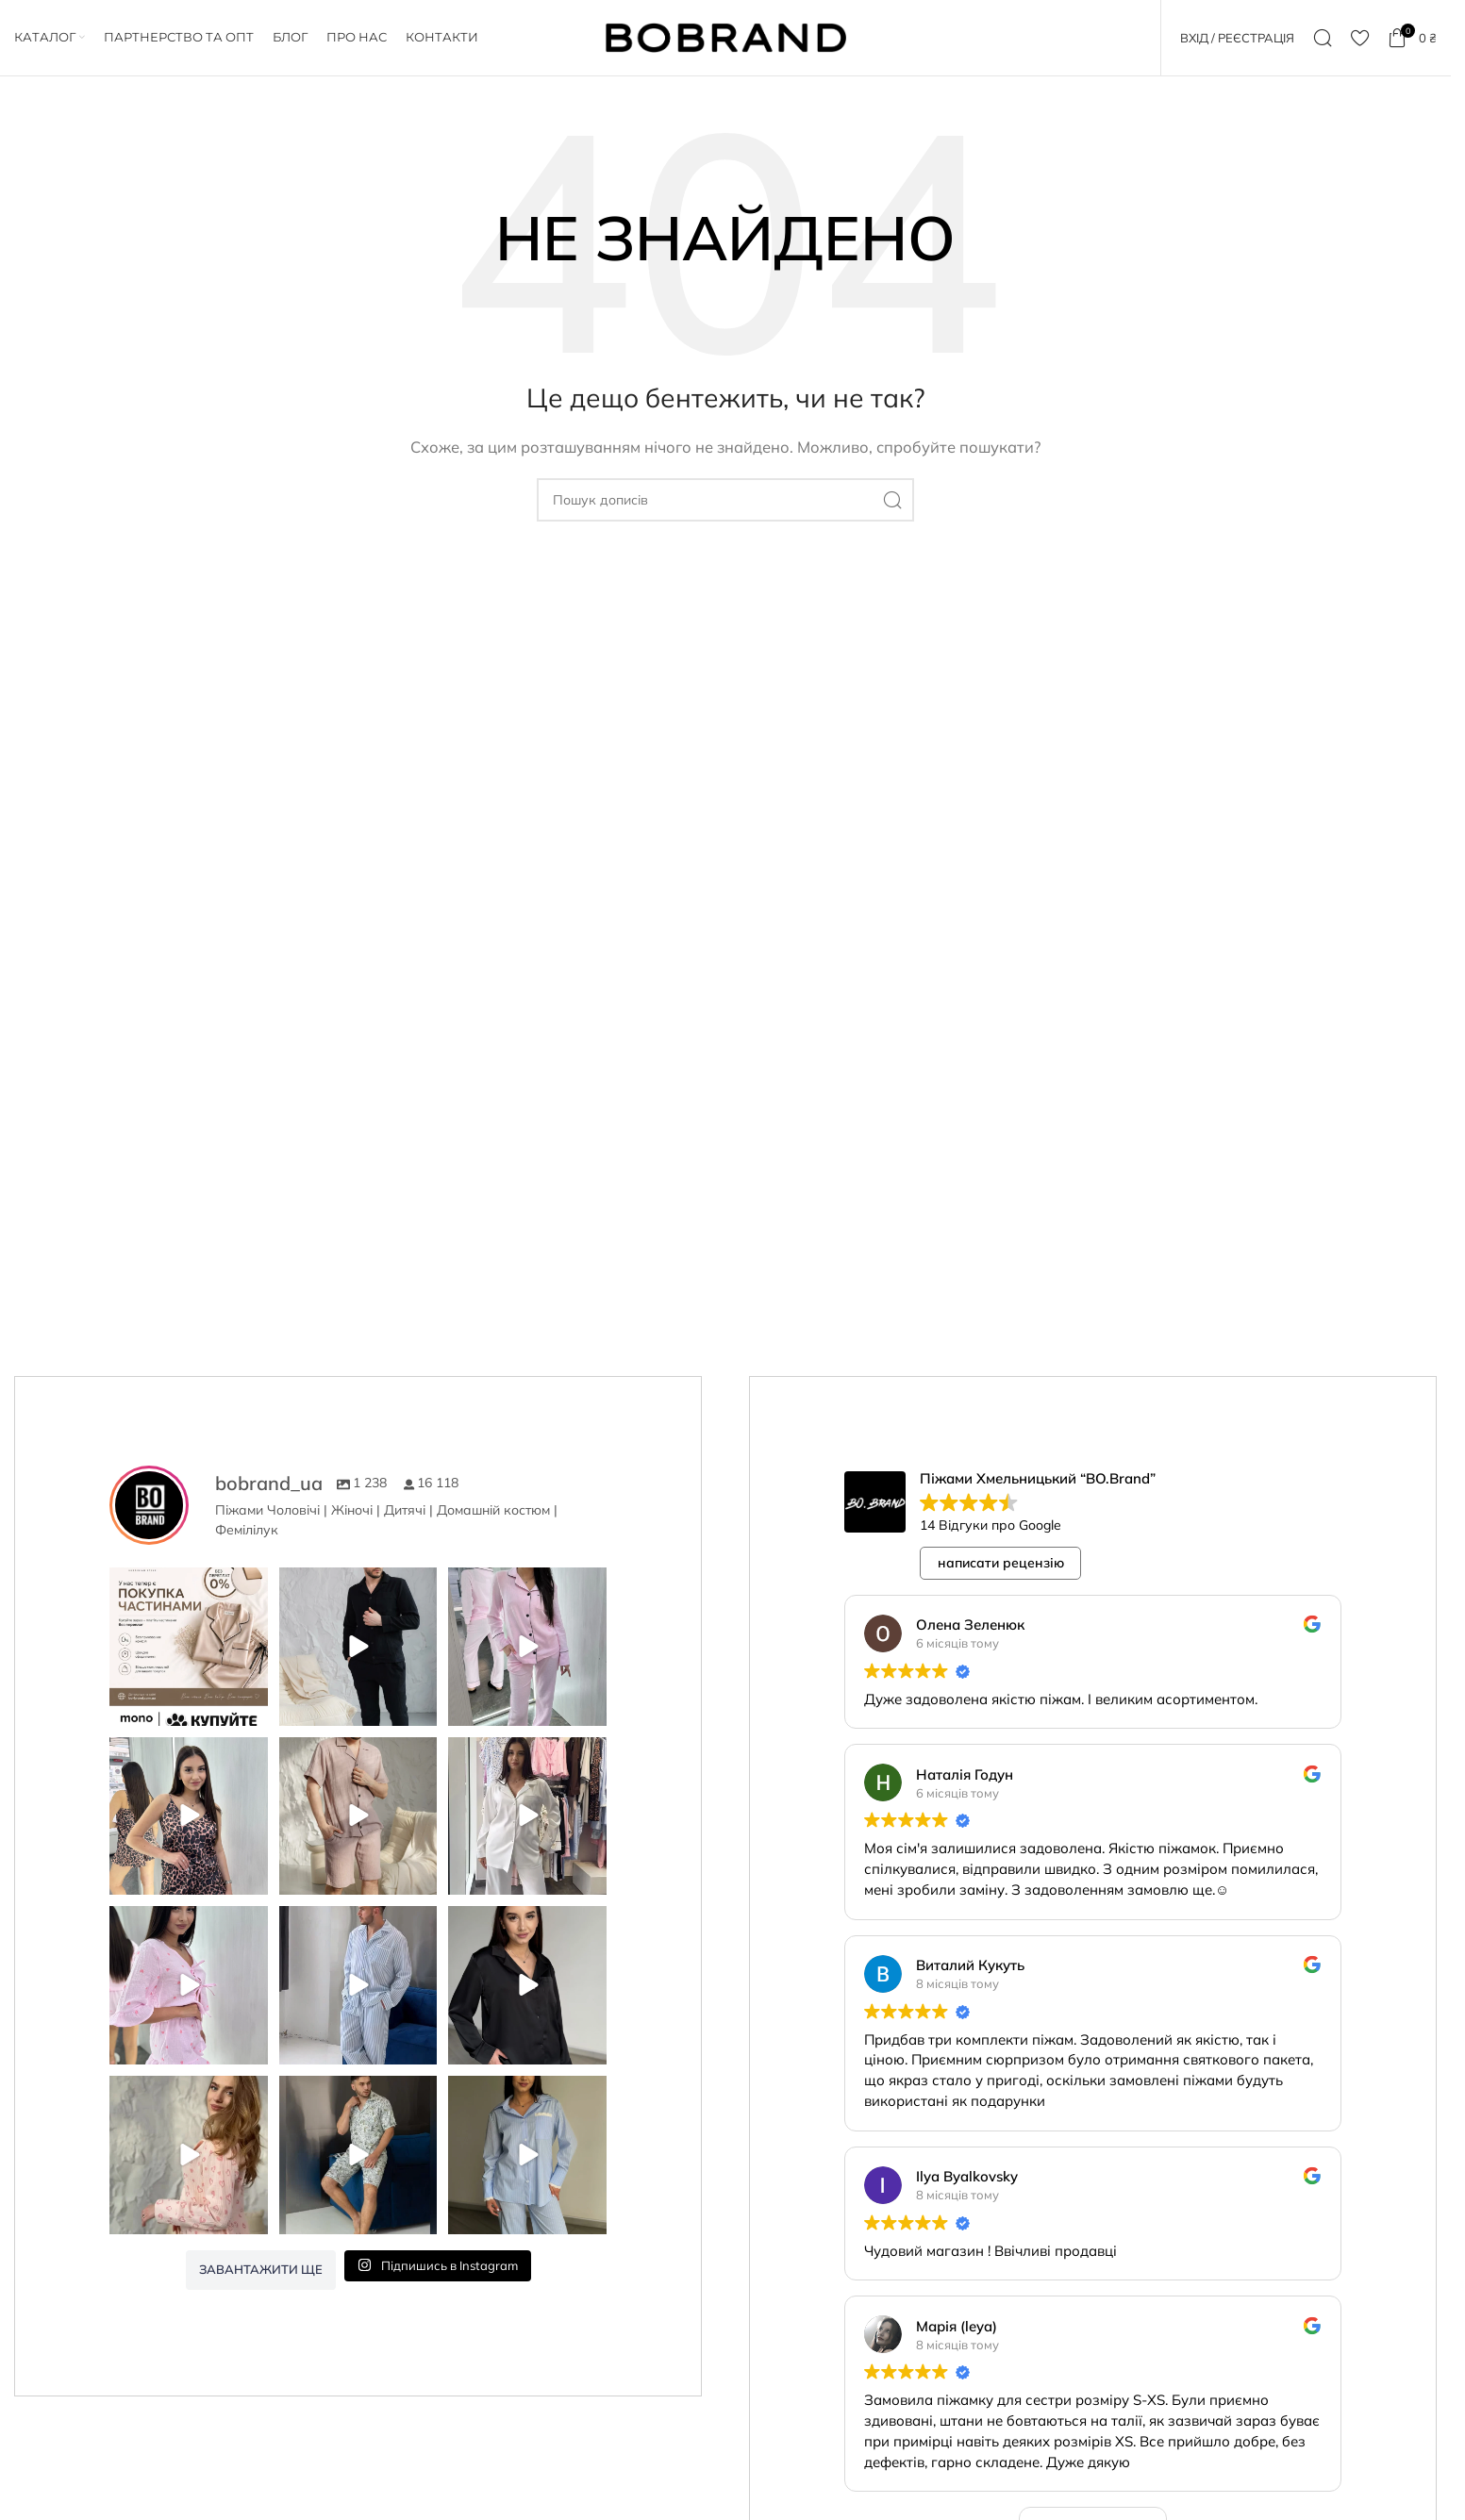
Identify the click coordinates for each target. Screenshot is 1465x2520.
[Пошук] (1322, 38)
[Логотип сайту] (726, 36)
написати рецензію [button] (1001, 1562)
